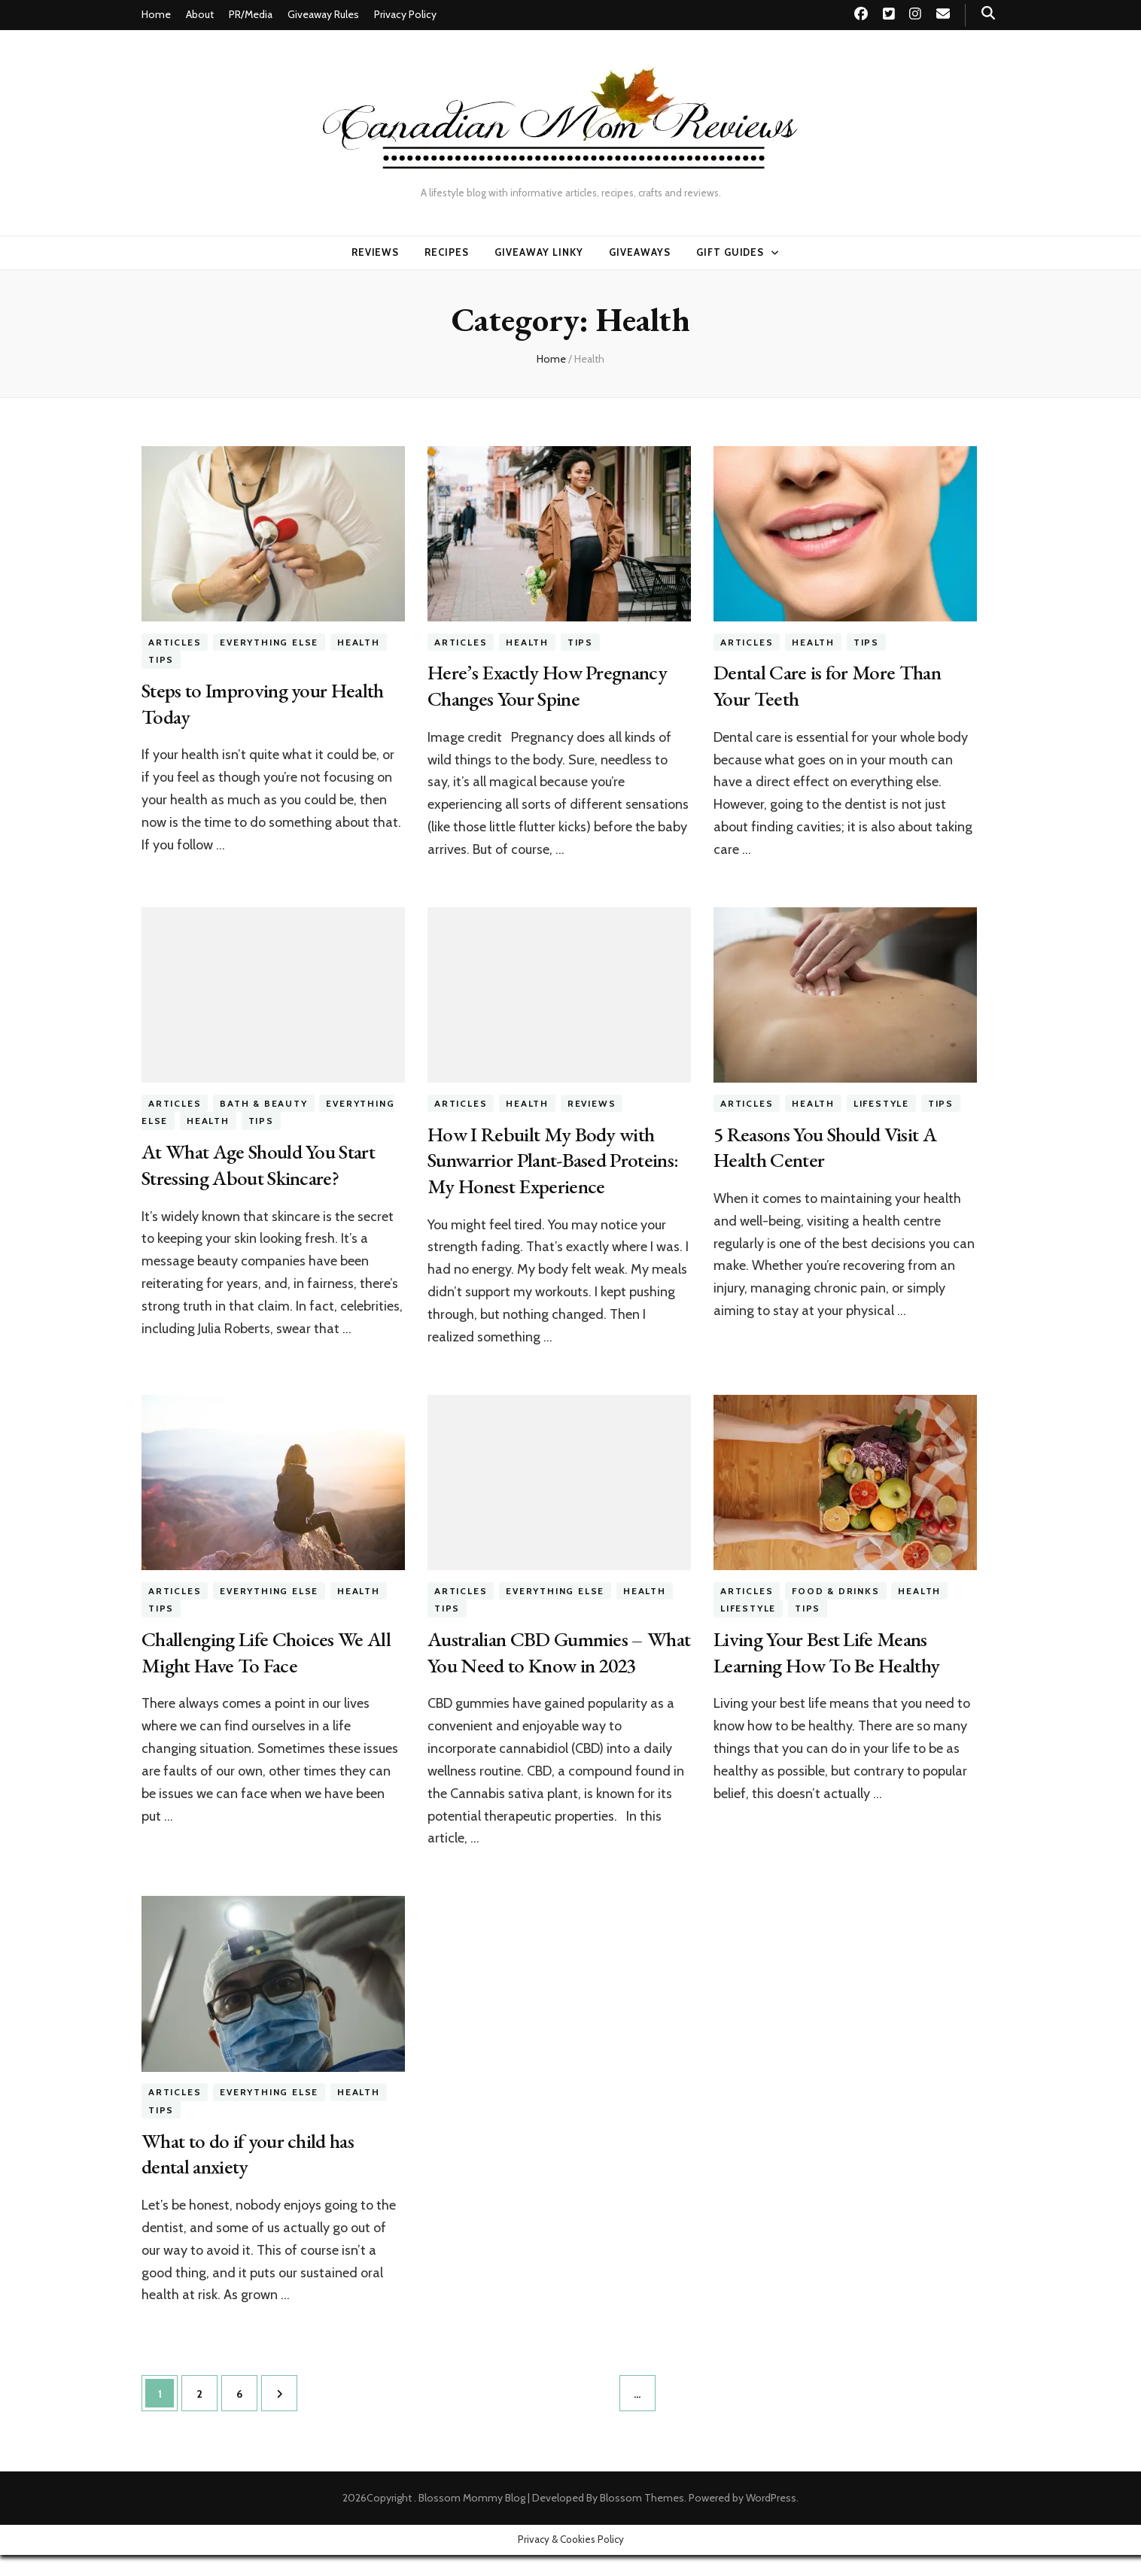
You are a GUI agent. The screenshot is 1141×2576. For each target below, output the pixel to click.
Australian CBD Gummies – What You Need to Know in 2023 (538, 1662)
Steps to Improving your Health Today (264, 702)
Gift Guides (730, 252)
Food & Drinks (835, 1588)
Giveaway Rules (323, 14)
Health (358, 642)
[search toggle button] (988, 13)
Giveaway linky (538, 252)
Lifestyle (881, 1102)
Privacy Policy (405, 14)
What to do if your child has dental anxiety (249, 2175)
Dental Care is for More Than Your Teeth (829, 684)
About (200, 14)
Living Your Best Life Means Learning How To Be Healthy (829, 1649)
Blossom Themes (642, 2519)
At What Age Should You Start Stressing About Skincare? (261, 1163)
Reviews (375, 252)
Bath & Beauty (263, 1102)
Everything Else (269, 642)
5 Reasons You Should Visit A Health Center (829, 1145)
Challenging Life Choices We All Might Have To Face (268, 1649)
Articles (174, 642)
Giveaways (640, 252)
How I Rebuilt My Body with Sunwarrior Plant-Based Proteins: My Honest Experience (556, 1158)
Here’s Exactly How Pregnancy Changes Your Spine (549, 684)
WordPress (771, 2519)
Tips (161, 659)
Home (156, 14)
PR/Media (250, 14)
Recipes (446, 252)
